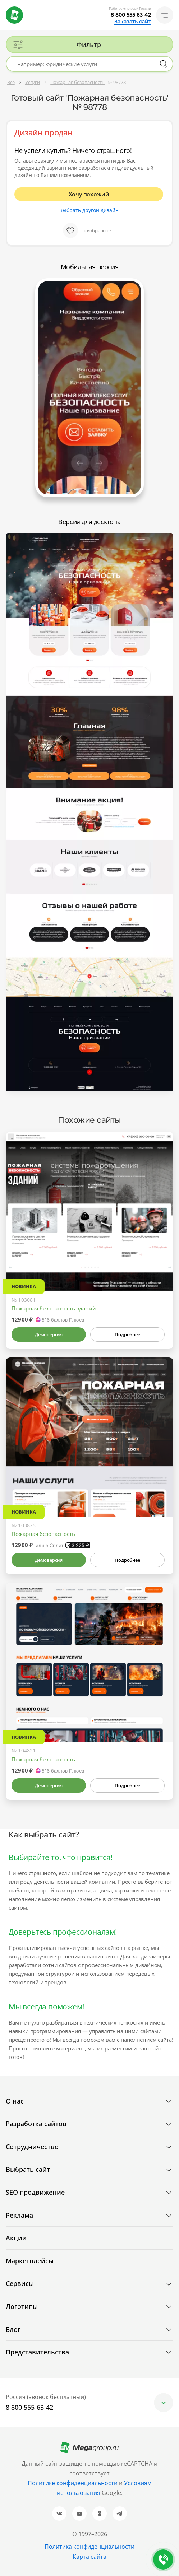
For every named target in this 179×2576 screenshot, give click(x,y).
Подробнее (127, 1334)
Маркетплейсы (30, 2260)
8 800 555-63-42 (131, 14)
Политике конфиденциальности (73, 2483)
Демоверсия (49, 1334)
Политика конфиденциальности (89, 2547)
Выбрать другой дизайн (89, 210)
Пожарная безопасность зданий (54, 1308)
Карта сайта (89, 2557)
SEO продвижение (35, 2192)
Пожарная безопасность (43, 1533)
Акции (16, 2237)
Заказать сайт (132, 21)
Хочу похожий (89, 194)
